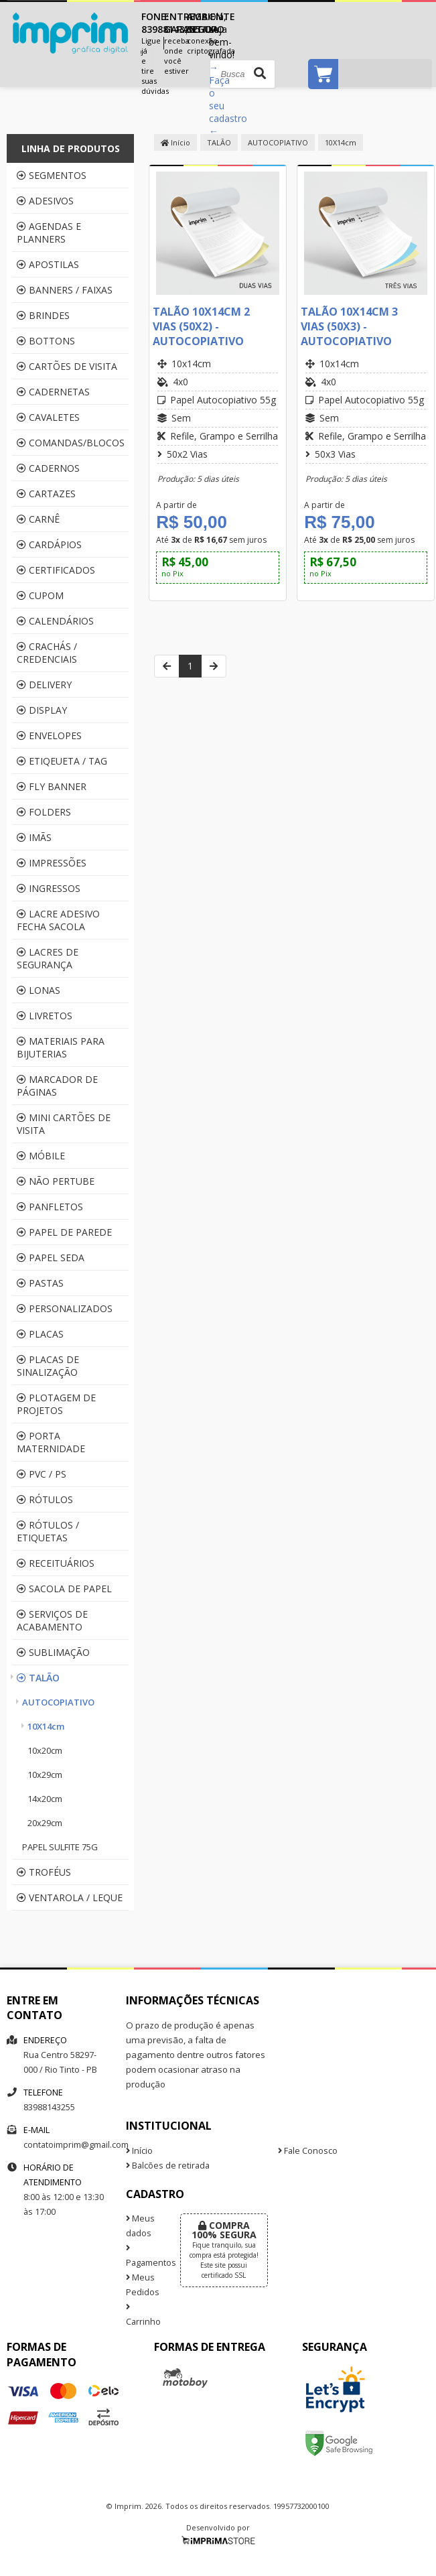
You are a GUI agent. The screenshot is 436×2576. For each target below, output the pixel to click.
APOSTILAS (48, 264)
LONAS (38, 990)
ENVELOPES (49, 735)
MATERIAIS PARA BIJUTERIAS (60, 1047)
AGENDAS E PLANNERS (49, 232)
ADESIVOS (45, 200)
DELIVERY (44, 684)
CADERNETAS (53, 391)
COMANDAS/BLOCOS (71, 442)
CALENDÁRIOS (55, 621)
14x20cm (44, 1799)
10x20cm (44, 1750)
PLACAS (40, 1334)
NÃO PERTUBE (55, 1181)
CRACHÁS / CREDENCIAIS (47, 652)
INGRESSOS (48, 888)
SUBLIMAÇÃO (53, 1652)
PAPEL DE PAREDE (64, 1232)
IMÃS (34, 837)
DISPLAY (42, 710)
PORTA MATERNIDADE (51, 1442)
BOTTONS (46, 340)
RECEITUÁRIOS (55, 1563)
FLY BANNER (51, 786)
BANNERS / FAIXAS (65, 289)
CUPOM (40, 595)
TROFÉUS (44, 1872)
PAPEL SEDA (50, 1257)
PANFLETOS (50, 1206)
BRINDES (43, 315)
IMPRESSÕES (51, 862)
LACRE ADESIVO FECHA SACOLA (58, 920)
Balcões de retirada (168, 2165)
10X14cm (45, 1726)
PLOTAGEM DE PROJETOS (56, 1404)
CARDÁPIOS (49, 544)
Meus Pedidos (142, 2285)
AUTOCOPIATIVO (58, 1702)
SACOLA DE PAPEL (64, 1588)
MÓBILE (41, 1155)
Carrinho (142, 2315)
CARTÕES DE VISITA (67, 366)
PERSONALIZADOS (65, 1308)
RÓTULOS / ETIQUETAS (48, 1531)
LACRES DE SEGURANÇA (47, 958)
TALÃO (38, 1677)
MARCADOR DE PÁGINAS (57, 1085)
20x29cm (44, 1823)
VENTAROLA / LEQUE (70, 1897)
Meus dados (140, 2226)
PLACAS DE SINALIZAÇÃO (48, 1365)
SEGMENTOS (51, 175)
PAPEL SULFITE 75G (60, 1847)
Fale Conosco (308, 2150)
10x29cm (44, 1774)
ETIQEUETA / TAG (62, 761)
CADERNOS (48, 468)
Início (175, 142)
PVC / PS (41, 1474)
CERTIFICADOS (56, 570)
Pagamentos (142, 2256)
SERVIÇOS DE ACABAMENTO (52, 1620)
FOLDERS (44, 812)
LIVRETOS (44, 1015)
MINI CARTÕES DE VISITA (64, 1124)
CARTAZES (46, 493)
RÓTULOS (45, 1499)
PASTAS (40, 1283)
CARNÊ (38, 519)
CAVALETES (48, 417)
